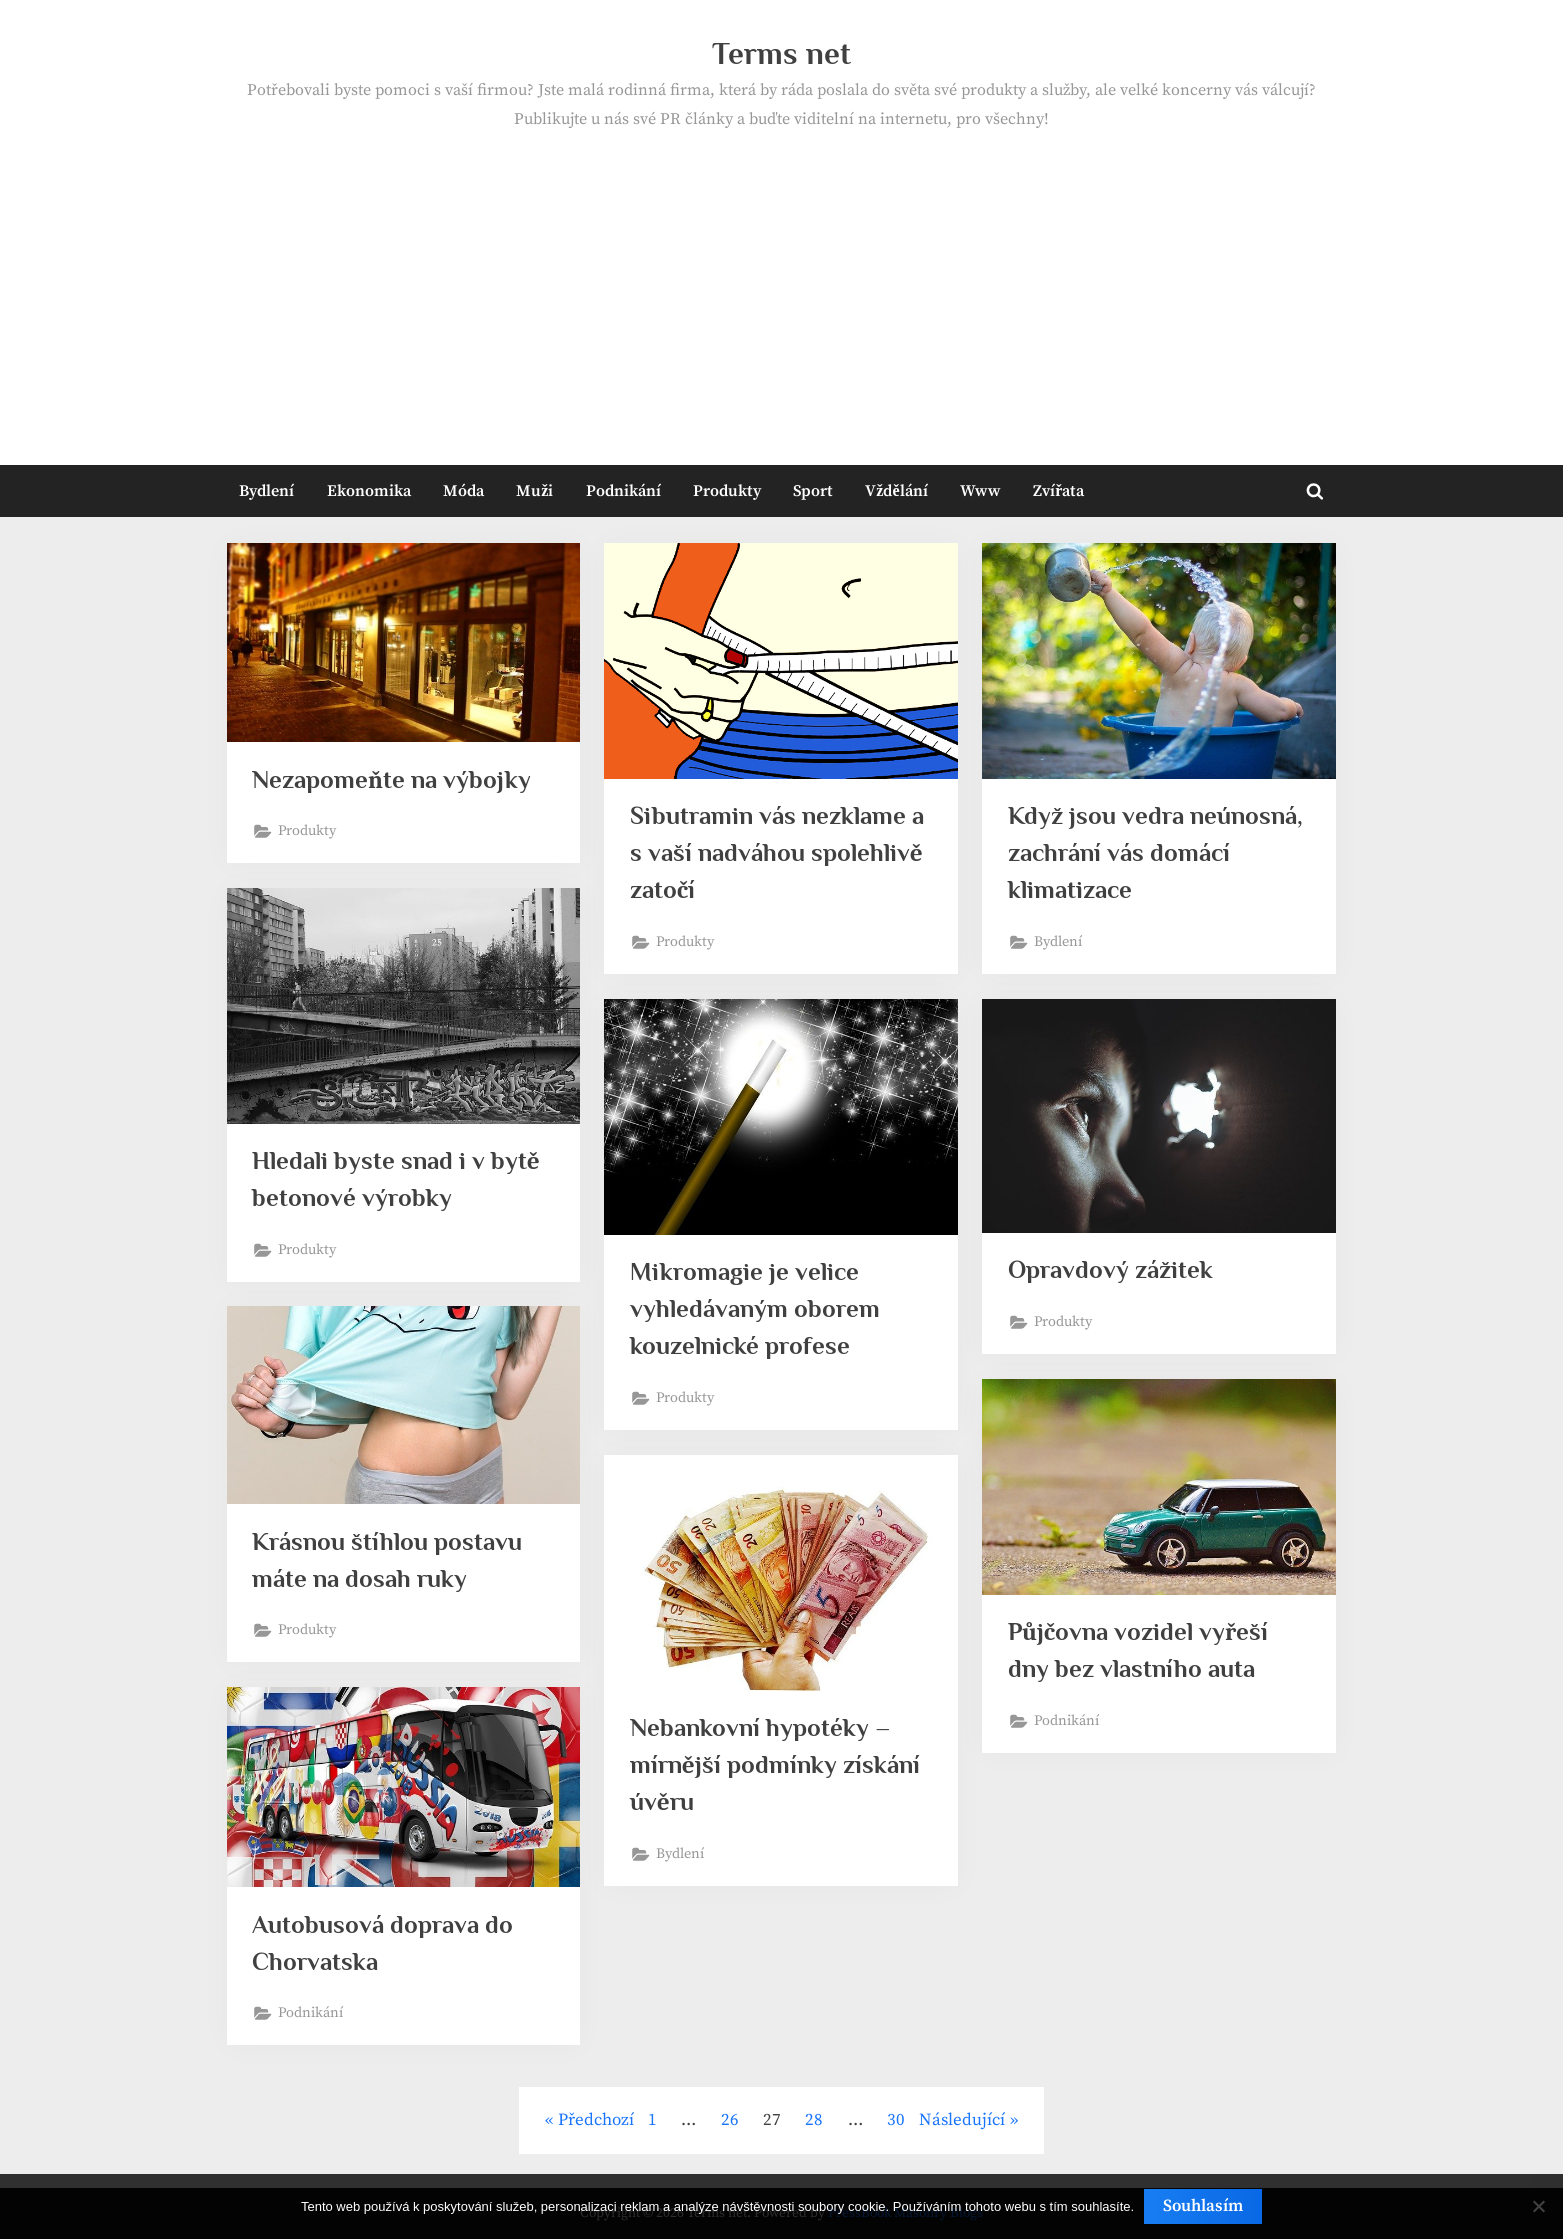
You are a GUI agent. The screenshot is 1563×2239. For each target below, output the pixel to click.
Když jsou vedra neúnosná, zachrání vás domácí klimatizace (1155, 852)
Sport (813, 491)
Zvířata (1058, 491)
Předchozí (596, 2120)
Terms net (781, 53)
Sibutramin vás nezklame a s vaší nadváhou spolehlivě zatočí (777, 852)
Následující (962, 2120)
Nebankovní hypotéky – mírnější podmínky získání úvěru (775, 1764)
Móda (463, 491)
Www (980, 491)
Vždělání (896, 491)
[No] (1538, 2207)
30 (896, 2120)
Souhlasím (1203, 2206)
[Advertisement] (782, 283)
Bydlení (266, 491)
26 (730, 2120)
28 (814, 2120)
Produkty (727, 491)
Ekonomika (369, 491)
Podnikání (623, 491)
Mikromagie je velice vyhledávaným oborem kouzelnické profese (755, 1308)
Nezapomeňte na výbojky (391, 779)
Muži (534, 491)
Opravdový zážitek (1110, 1270)
